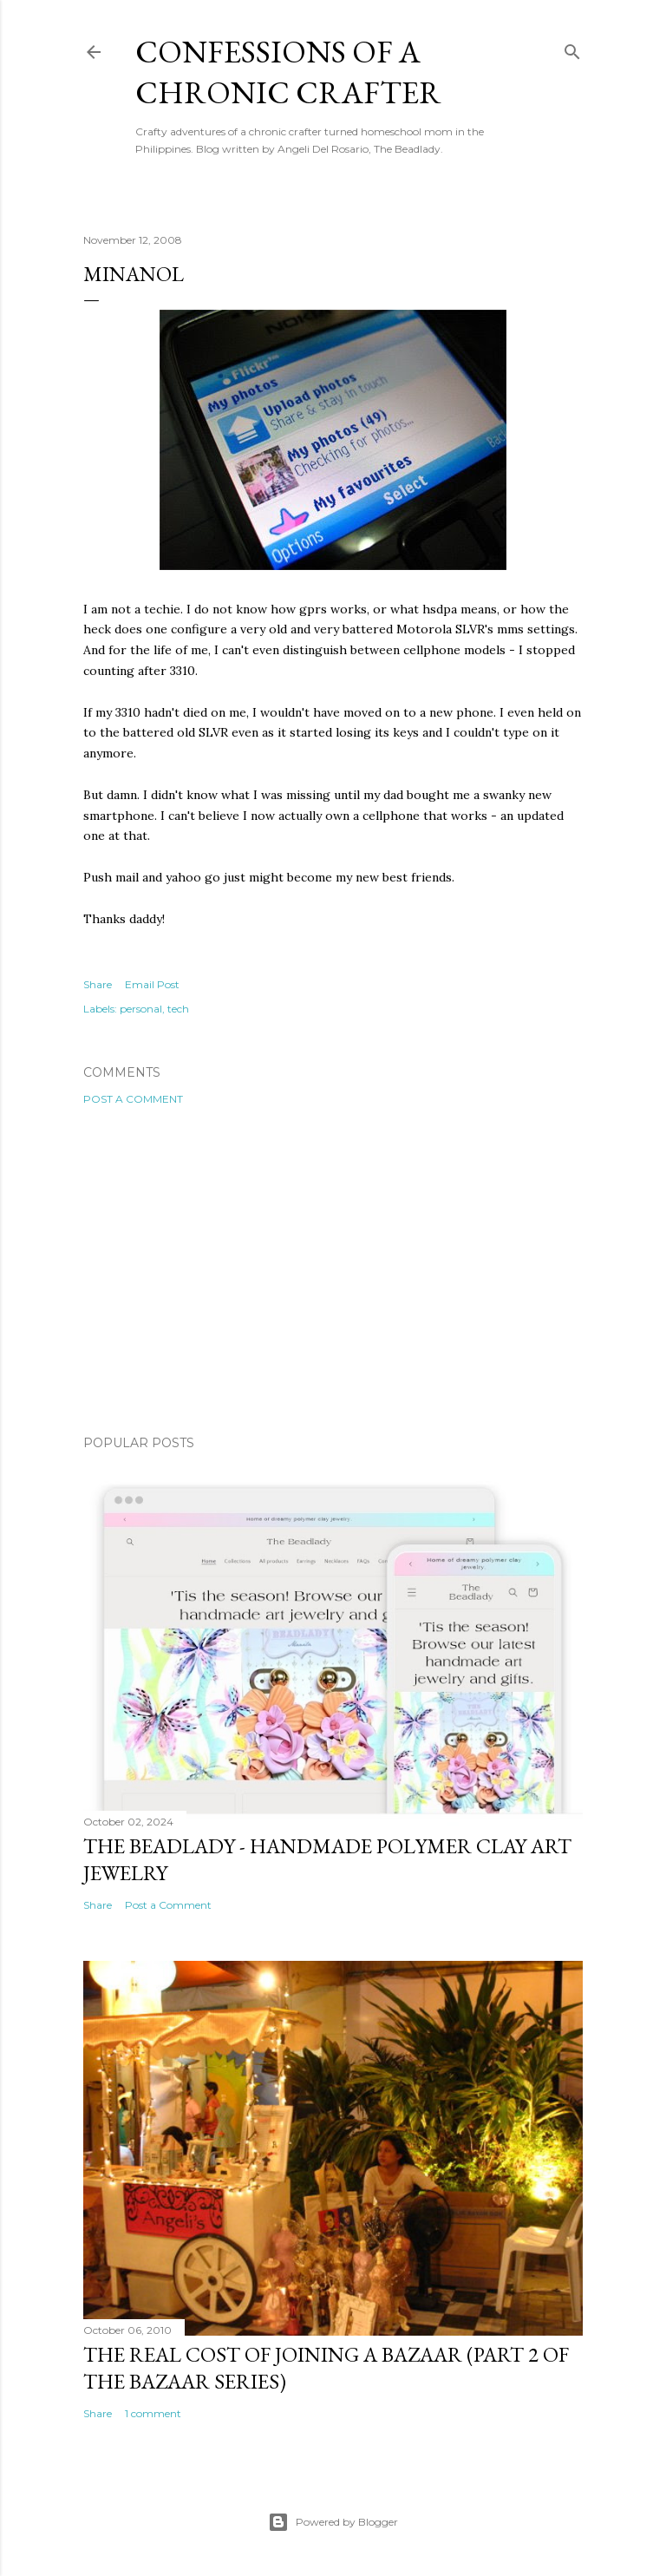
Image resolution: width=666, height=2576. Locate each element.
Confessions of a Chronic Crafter (288, 72)
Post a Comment (133, 1098)
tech (178, 1008)
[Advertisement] (333, 1270)
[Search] (572, 48)
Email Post (152, 984)
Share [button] (97, 984)
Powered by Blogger (333, 2522)
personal (141, 1008)
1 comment (153, 2413)
